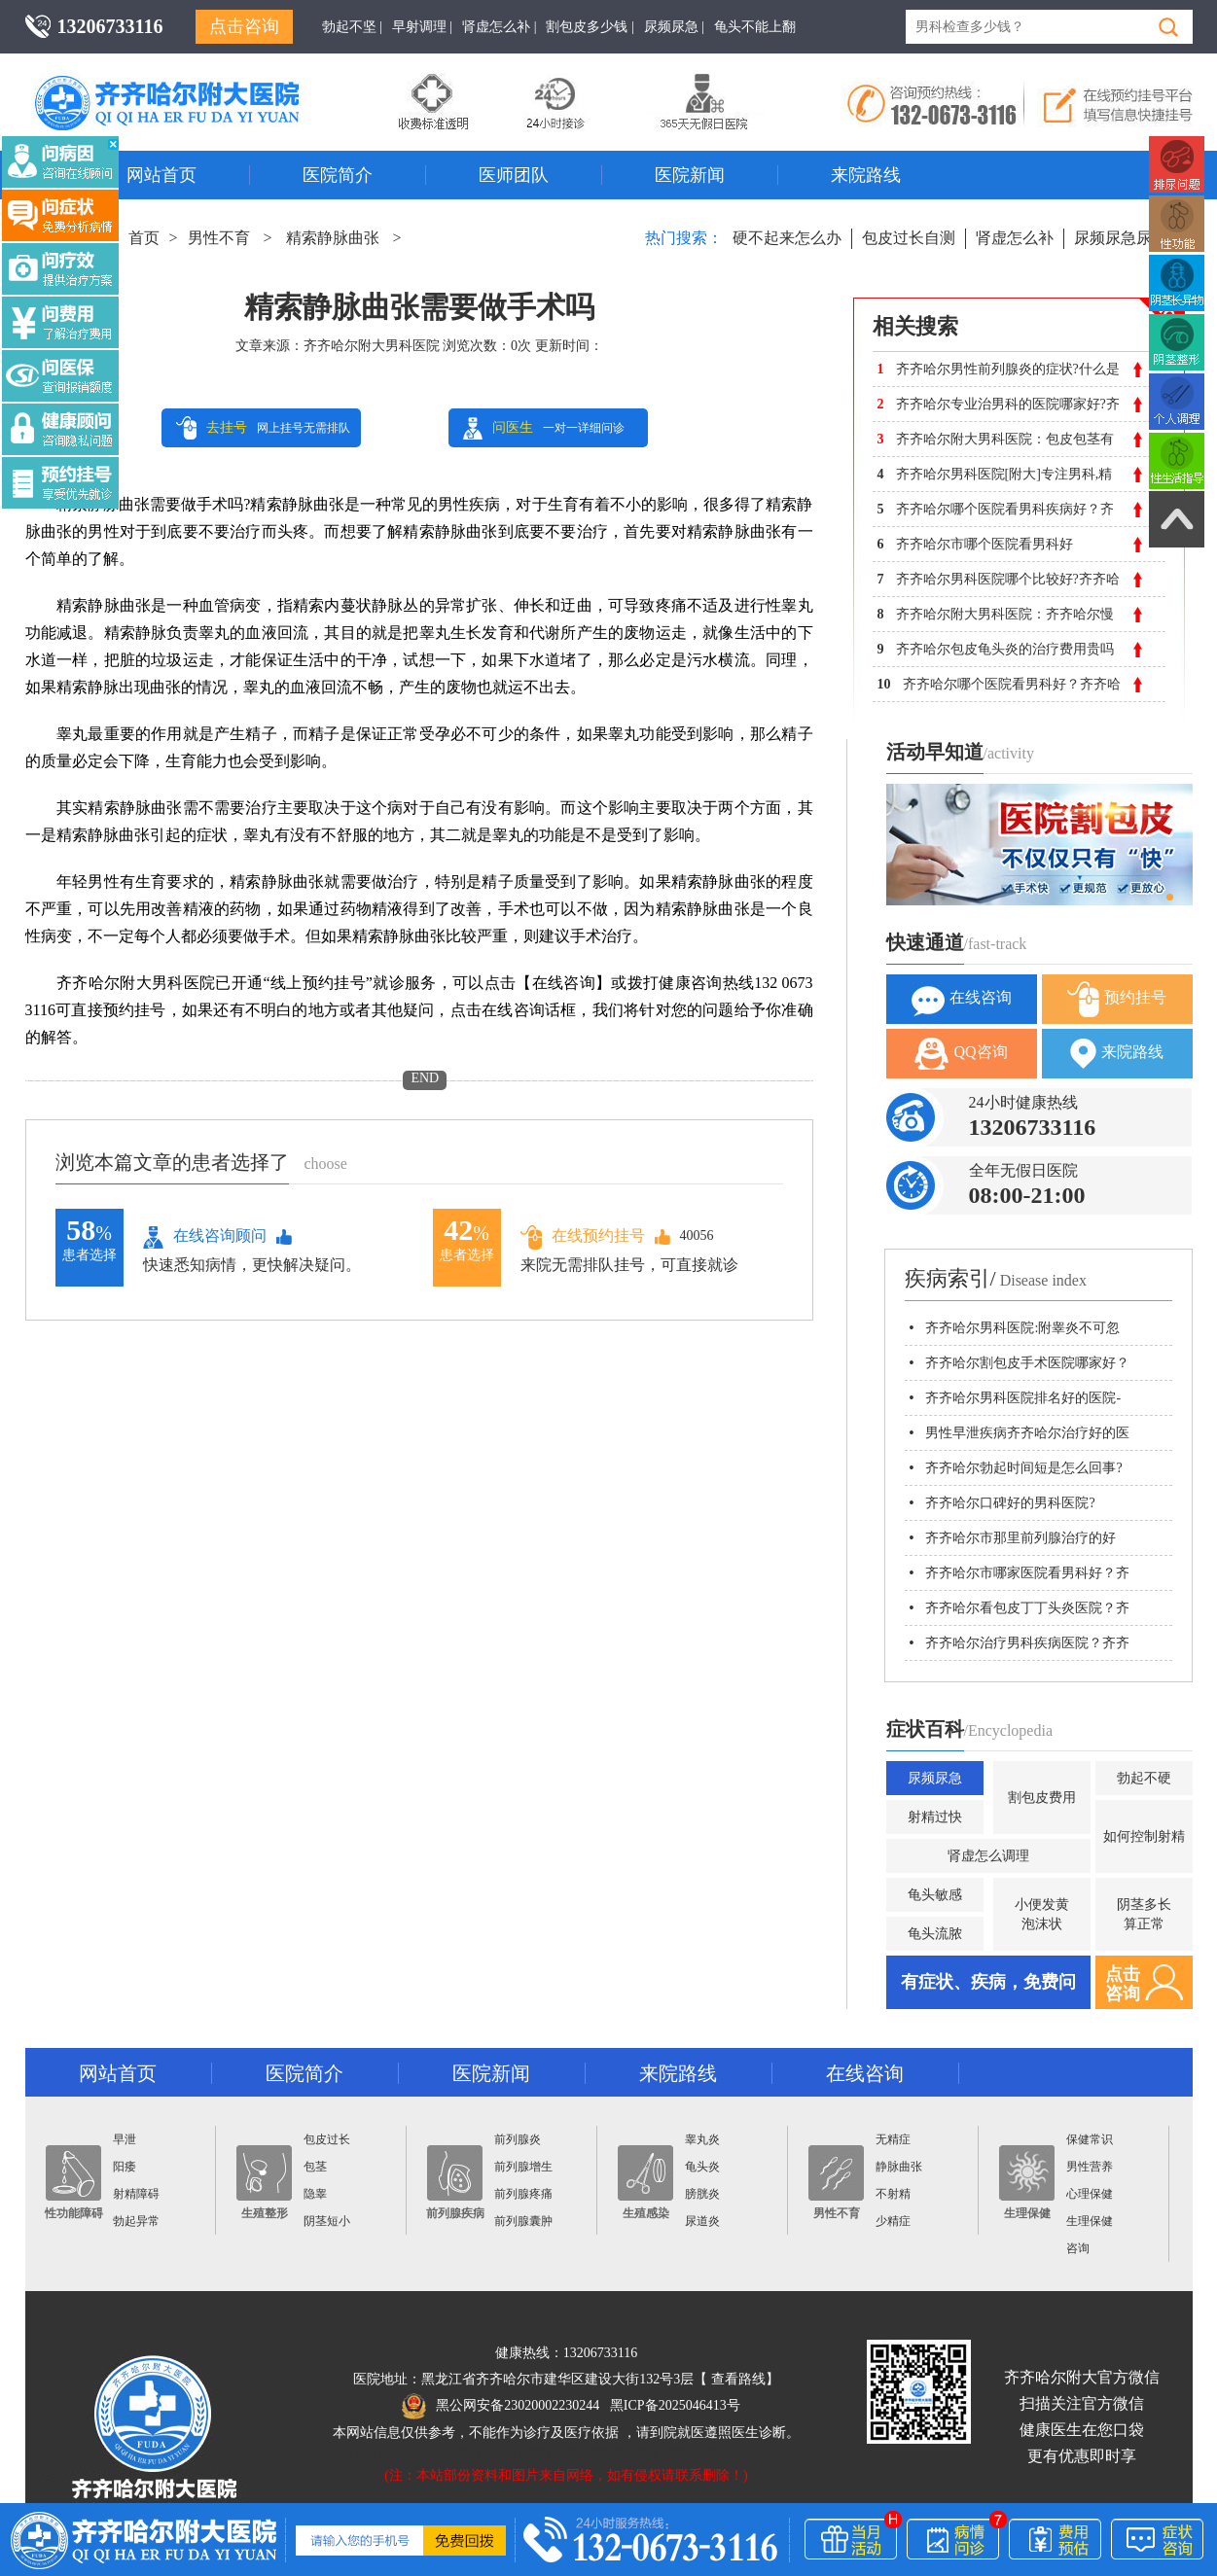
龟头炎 (702, 2166)
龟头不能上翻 (755, 26)
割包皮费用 (1042, 1797)
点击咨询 (244, 26)
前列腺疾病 (455, 2182)
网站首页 (161, 175)
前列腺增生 (523, 2166)
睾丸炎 (702, 2139)
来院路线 (866, 175)
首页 (144, 237)
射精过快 (935, 1817)
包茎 (315, 2166)
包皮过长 (327, 2139)
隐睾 (315, 2194)
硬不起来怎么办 (787, 237)
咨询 (1078, 2248)
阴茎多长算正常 (1144, 1914)
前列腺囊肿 (523, 2221)
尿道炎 (702, 2221)
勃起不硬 (1144, 1778)
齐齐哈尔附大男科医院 (372, 345)
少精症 (893, 2221)
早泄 (124, 2139)
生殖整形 (264, 2182)
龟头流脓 (935, 1933)
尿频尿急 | (674, 26)
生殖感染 (645, 2182)
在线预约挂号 (582, 1236)
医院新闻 (690, 175)
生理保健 (1027, 2182)
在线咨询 (962, 999)
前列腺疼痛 (523, 2194)
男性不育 (219, 237)
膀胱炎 (702, 2194)
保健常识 (1089, 2139)
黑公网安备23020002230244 (500, 2405)
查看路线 (738, 2379)
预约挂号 (1116, 999)
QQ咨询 (960, 1054)
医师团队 (514, 175)
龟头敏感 (935, 1895)
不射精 (893, 2194)
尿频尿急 (935, 1778)
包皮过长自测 (908, 237)
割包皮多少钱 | (589, 26)
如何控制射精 (1144, 1836)
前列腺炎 (517, 2139)
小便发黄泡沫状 (1042, 1914)
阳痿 (124, 2166)
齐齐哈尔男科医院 (195, 82)
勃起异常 (136, 2221)
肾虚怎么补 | (499, 26)
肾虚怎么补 (1015, 237)
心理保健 (1089, 2194)
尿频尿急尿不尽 (1128, 237)
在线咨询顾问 (205, 1237)
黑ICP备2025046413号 (675, 2405)
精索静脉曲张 (332, 237)
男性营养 (1089, 2166)
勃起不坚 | (352, 26)
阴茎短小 (327, 2221)
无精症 (893, 2139)
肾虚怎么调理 (988, 1856)
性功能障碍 (74, 2182)
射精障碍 (136, 2194)
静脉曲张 (899, 2166)
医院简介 (338, 175)
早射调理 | (422, 26)
